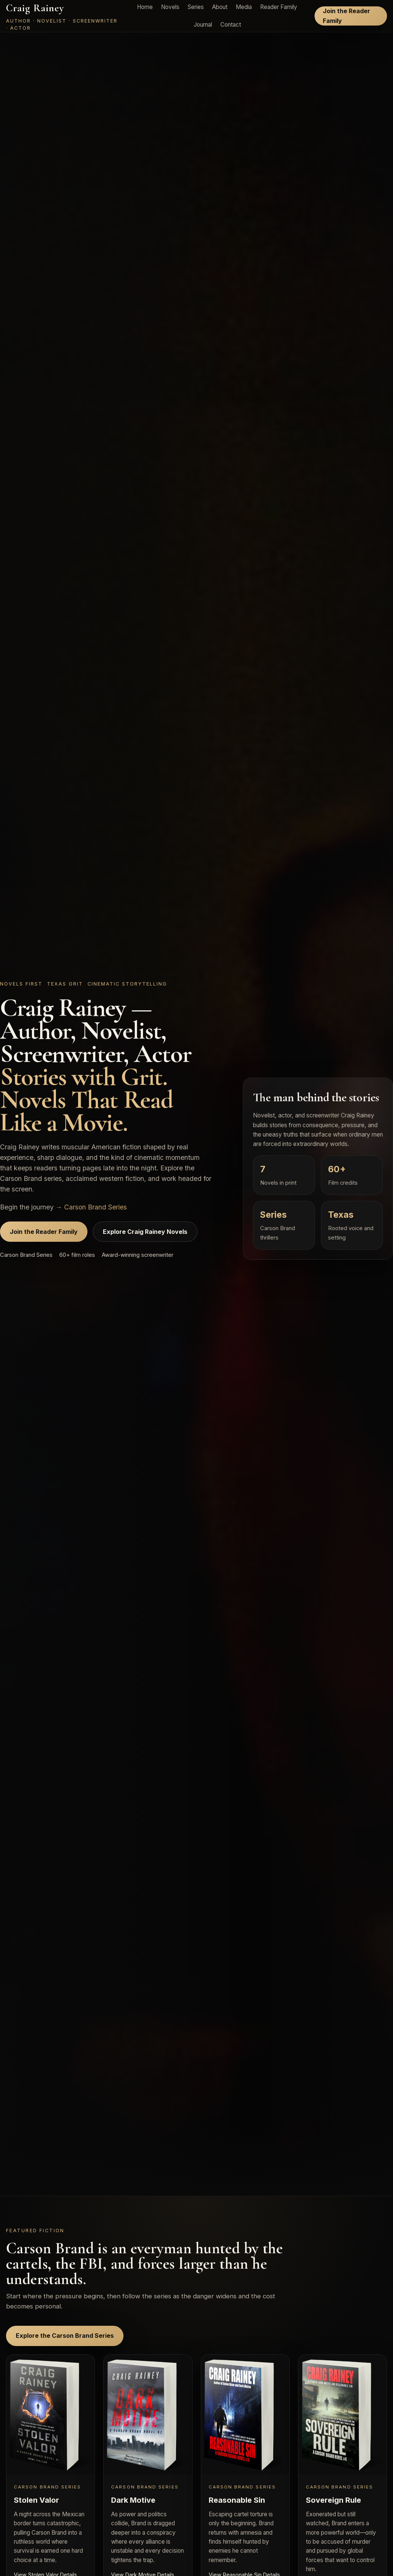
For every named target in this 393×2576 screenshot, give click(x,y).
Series (196, 7)
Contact (230, 24)
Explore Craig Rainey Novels (145, 1231)
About (219, 7)
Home (145, 7)
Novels (170, 7)
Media (244, 7)
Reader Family (278, 7)
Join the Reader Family (346, 15)
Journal (203, 24)
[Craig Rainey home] (63, 16)
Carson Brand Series (95, 1207)
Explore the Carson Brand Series (65, 2335)
